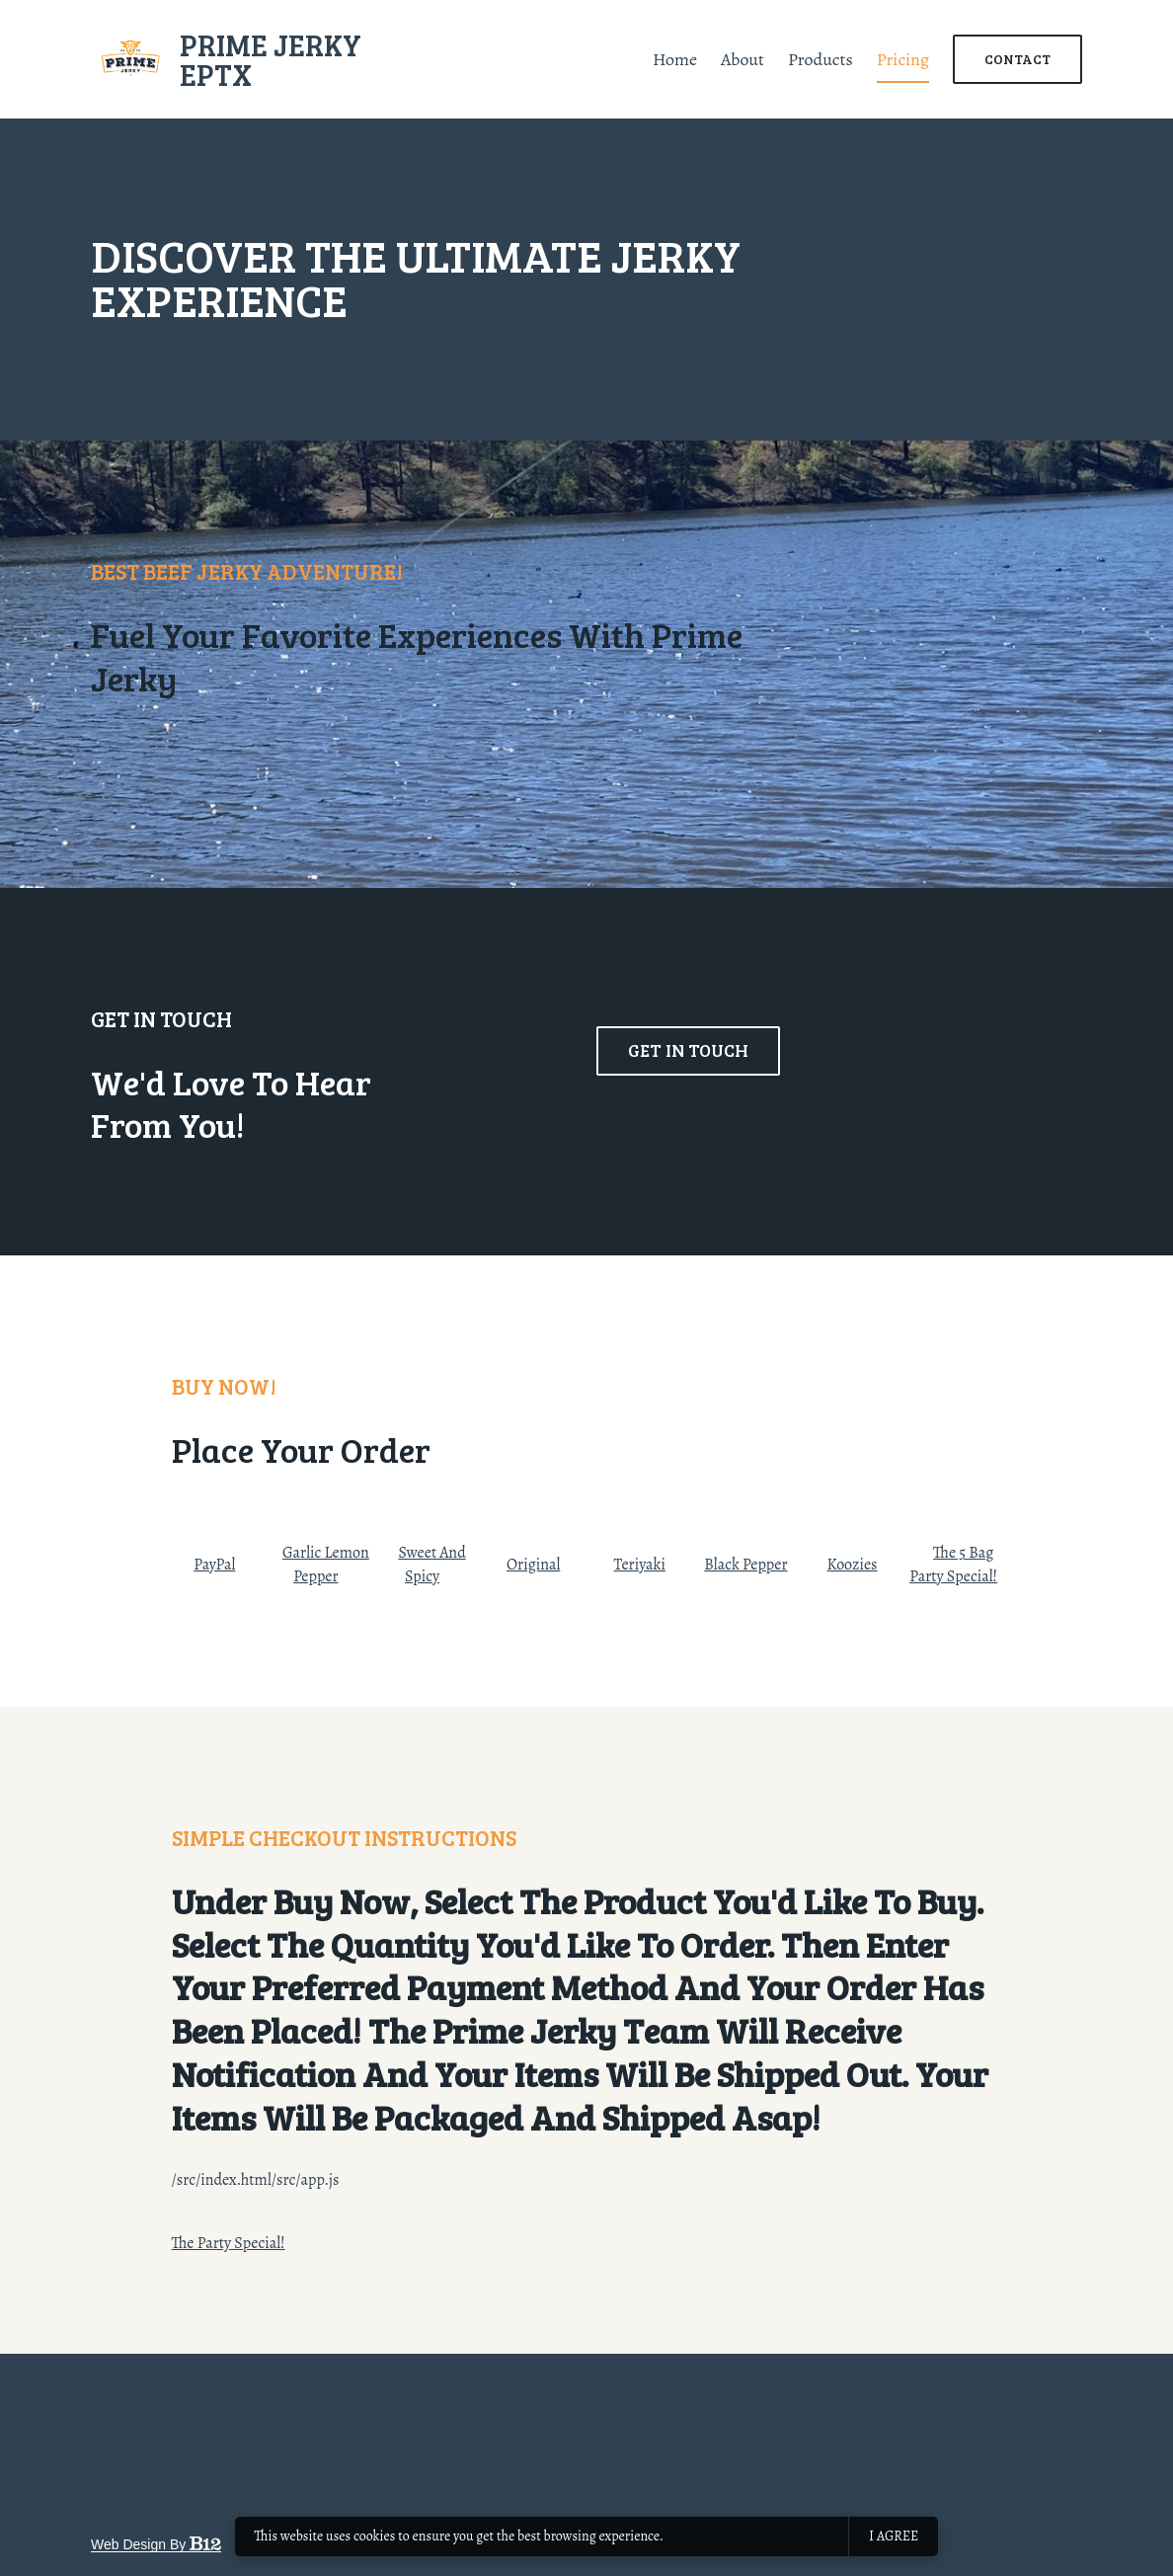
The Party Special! (228, 2243)
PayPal (214, 1564)
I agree (893, 2536)
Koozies (852, 1564)
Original (533, 1564)
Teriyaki (639, 1564)
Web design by (156, 2544)
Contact (1017, 58)
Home (675, 59)
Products (820, 59)
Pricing (903, 59)
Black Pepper (745, 1564)
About (742, 59)
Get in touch (688, 1099)
